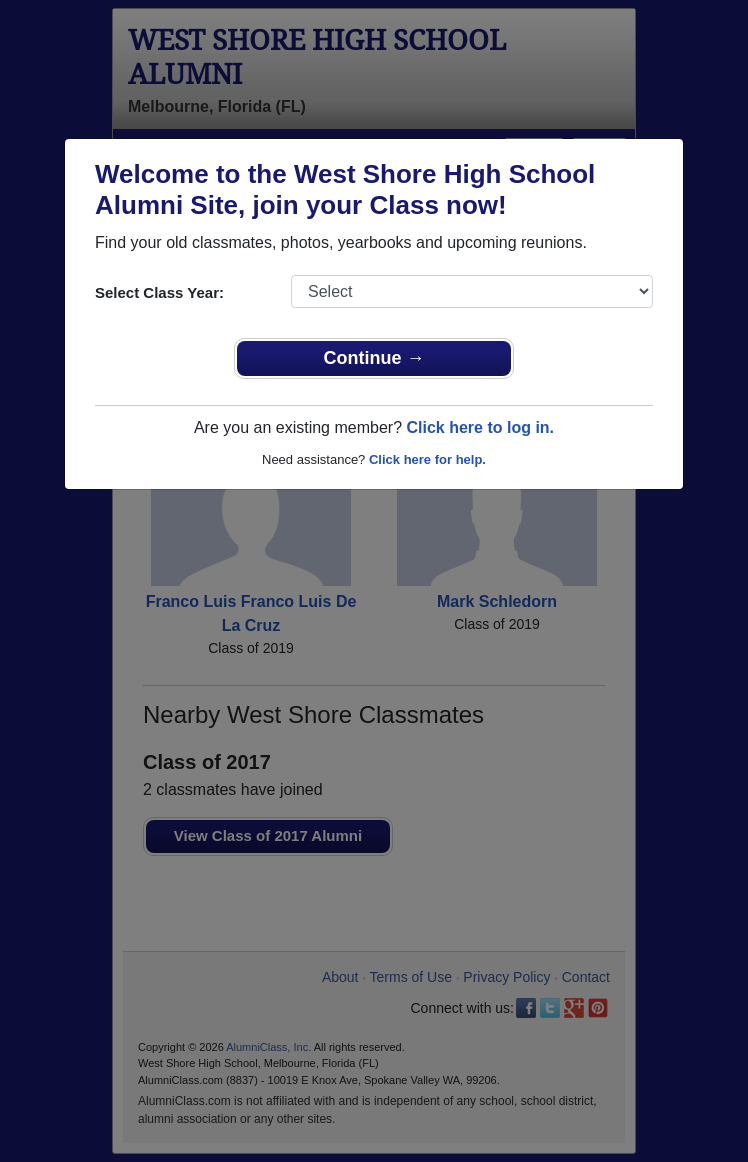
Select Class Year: (159, 292)
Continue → (374, 358)
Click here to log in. (480, 427)
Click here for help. (427, 459)
